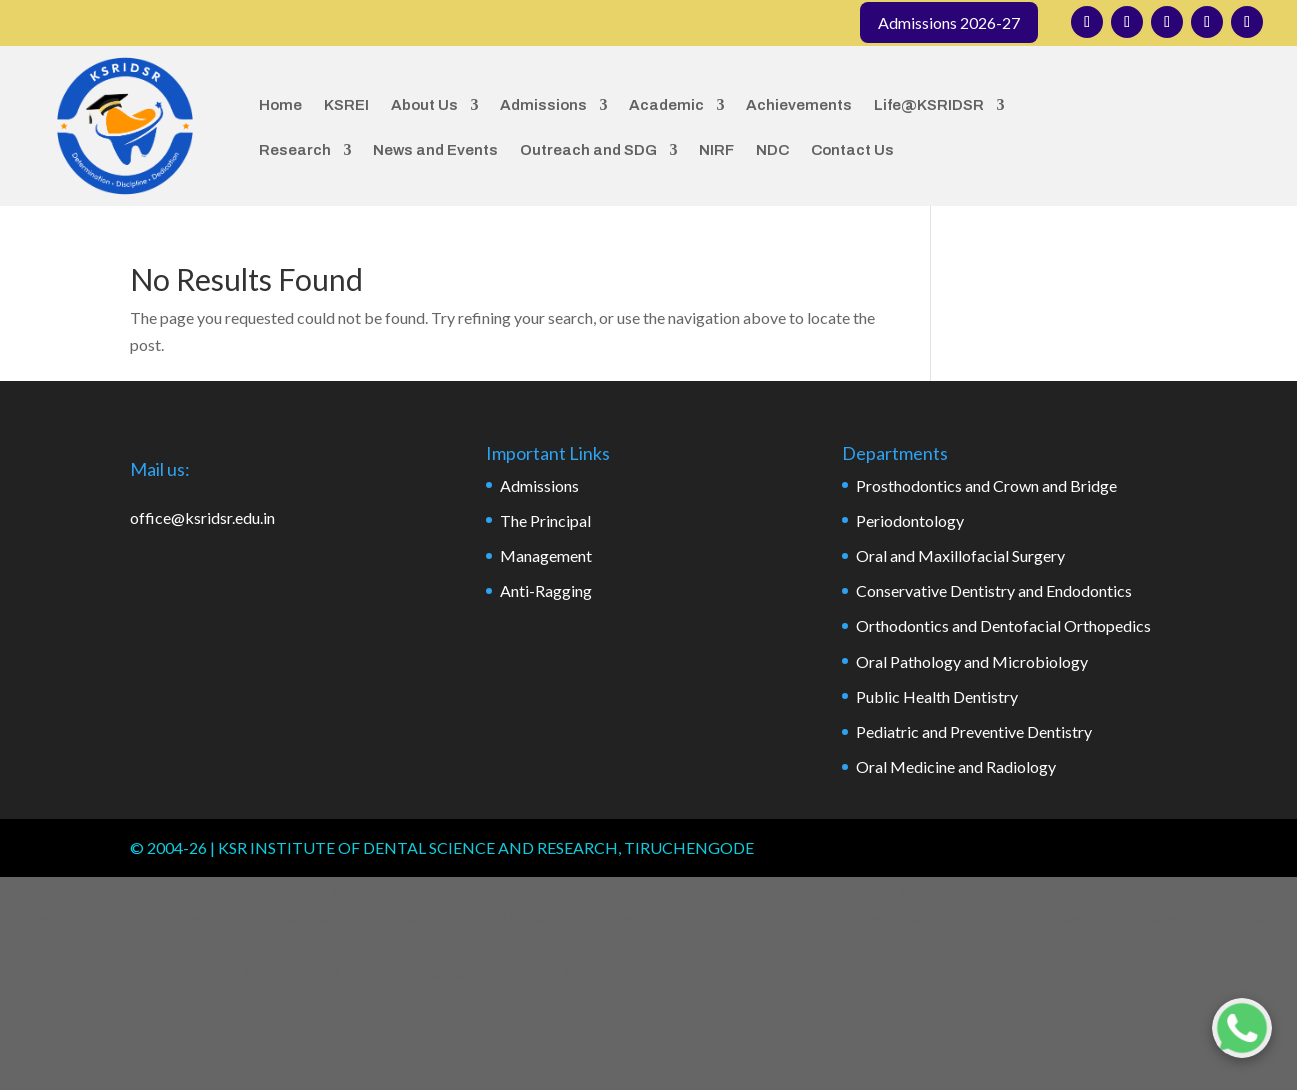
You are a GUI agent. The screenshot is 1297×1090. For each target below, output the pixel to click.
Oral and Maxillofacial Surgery (960, 555)
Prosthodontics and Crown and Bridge (986, 485)
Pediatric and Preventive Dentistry (974, 731)
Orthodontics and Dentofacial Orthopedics (1003, 625)
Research (295, 150)
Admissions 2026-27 (949, 22)
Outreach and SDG (588, 150)
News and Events (435, 150)
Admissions (543, 105)
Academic (666, 105)
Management (546, 555)
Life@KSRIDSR (929, 105)
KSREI (346, 105)
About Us (424, 105)
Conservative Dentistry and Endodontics (994, 590)
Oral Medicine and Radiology (956, 766)
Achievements (799, 105)
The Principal (545, 520)
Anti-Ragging (546, 590)
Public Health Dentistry (937, 696)
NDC (772, 150)
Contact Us (852, 150)
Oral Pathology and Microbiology (972, 661)
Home (280, 105)
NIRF (716, 150)
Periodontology (910, 520)
